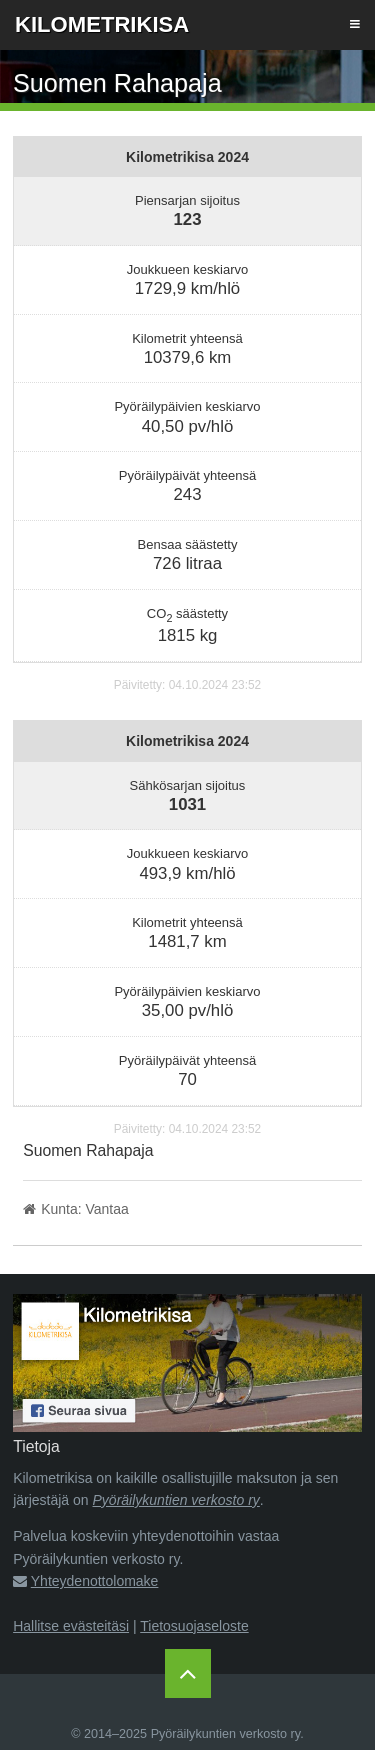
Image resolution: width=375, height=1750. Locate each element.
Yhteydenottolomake (95, 1581)
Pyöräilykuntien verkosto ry (176, 1500)
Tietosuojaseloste (194, 1626)
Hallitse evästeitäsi (71, 1626)
